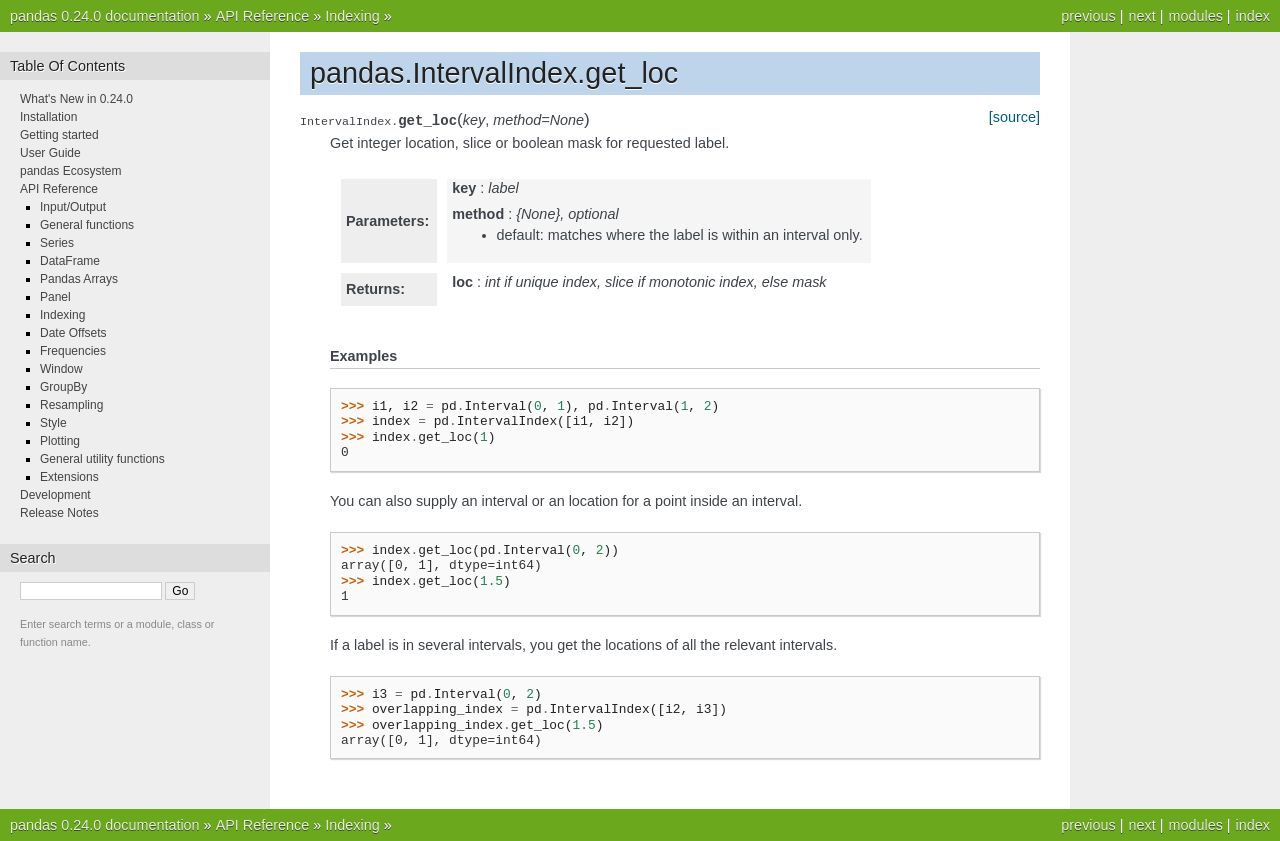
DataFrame (70, 261)
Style (53, 423)
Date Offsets (73, 333)
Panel (55, 297)
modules (1195, 16)
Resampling (71, 405)
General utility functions (102, 459)
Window (61, 369)
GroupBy (63, 387)
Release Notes (59, 513)
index (1253, 16)
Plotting (60, 441)
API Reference (263, 16)
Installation (48, 117)
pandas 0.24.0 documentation (105, 16)
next (1141, 16)
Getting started (59, 135)
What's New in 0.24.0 (76, 99)
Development (55, 495)
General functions (87, 225)
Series (57, 243)
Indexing (352, 16)
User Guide (50, 153)
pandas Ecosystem (70, 171)
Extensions (69, 477)
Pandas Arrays (79, 279)
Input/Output (73, 207)
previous (1088, 16)
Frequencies (73, 351)
